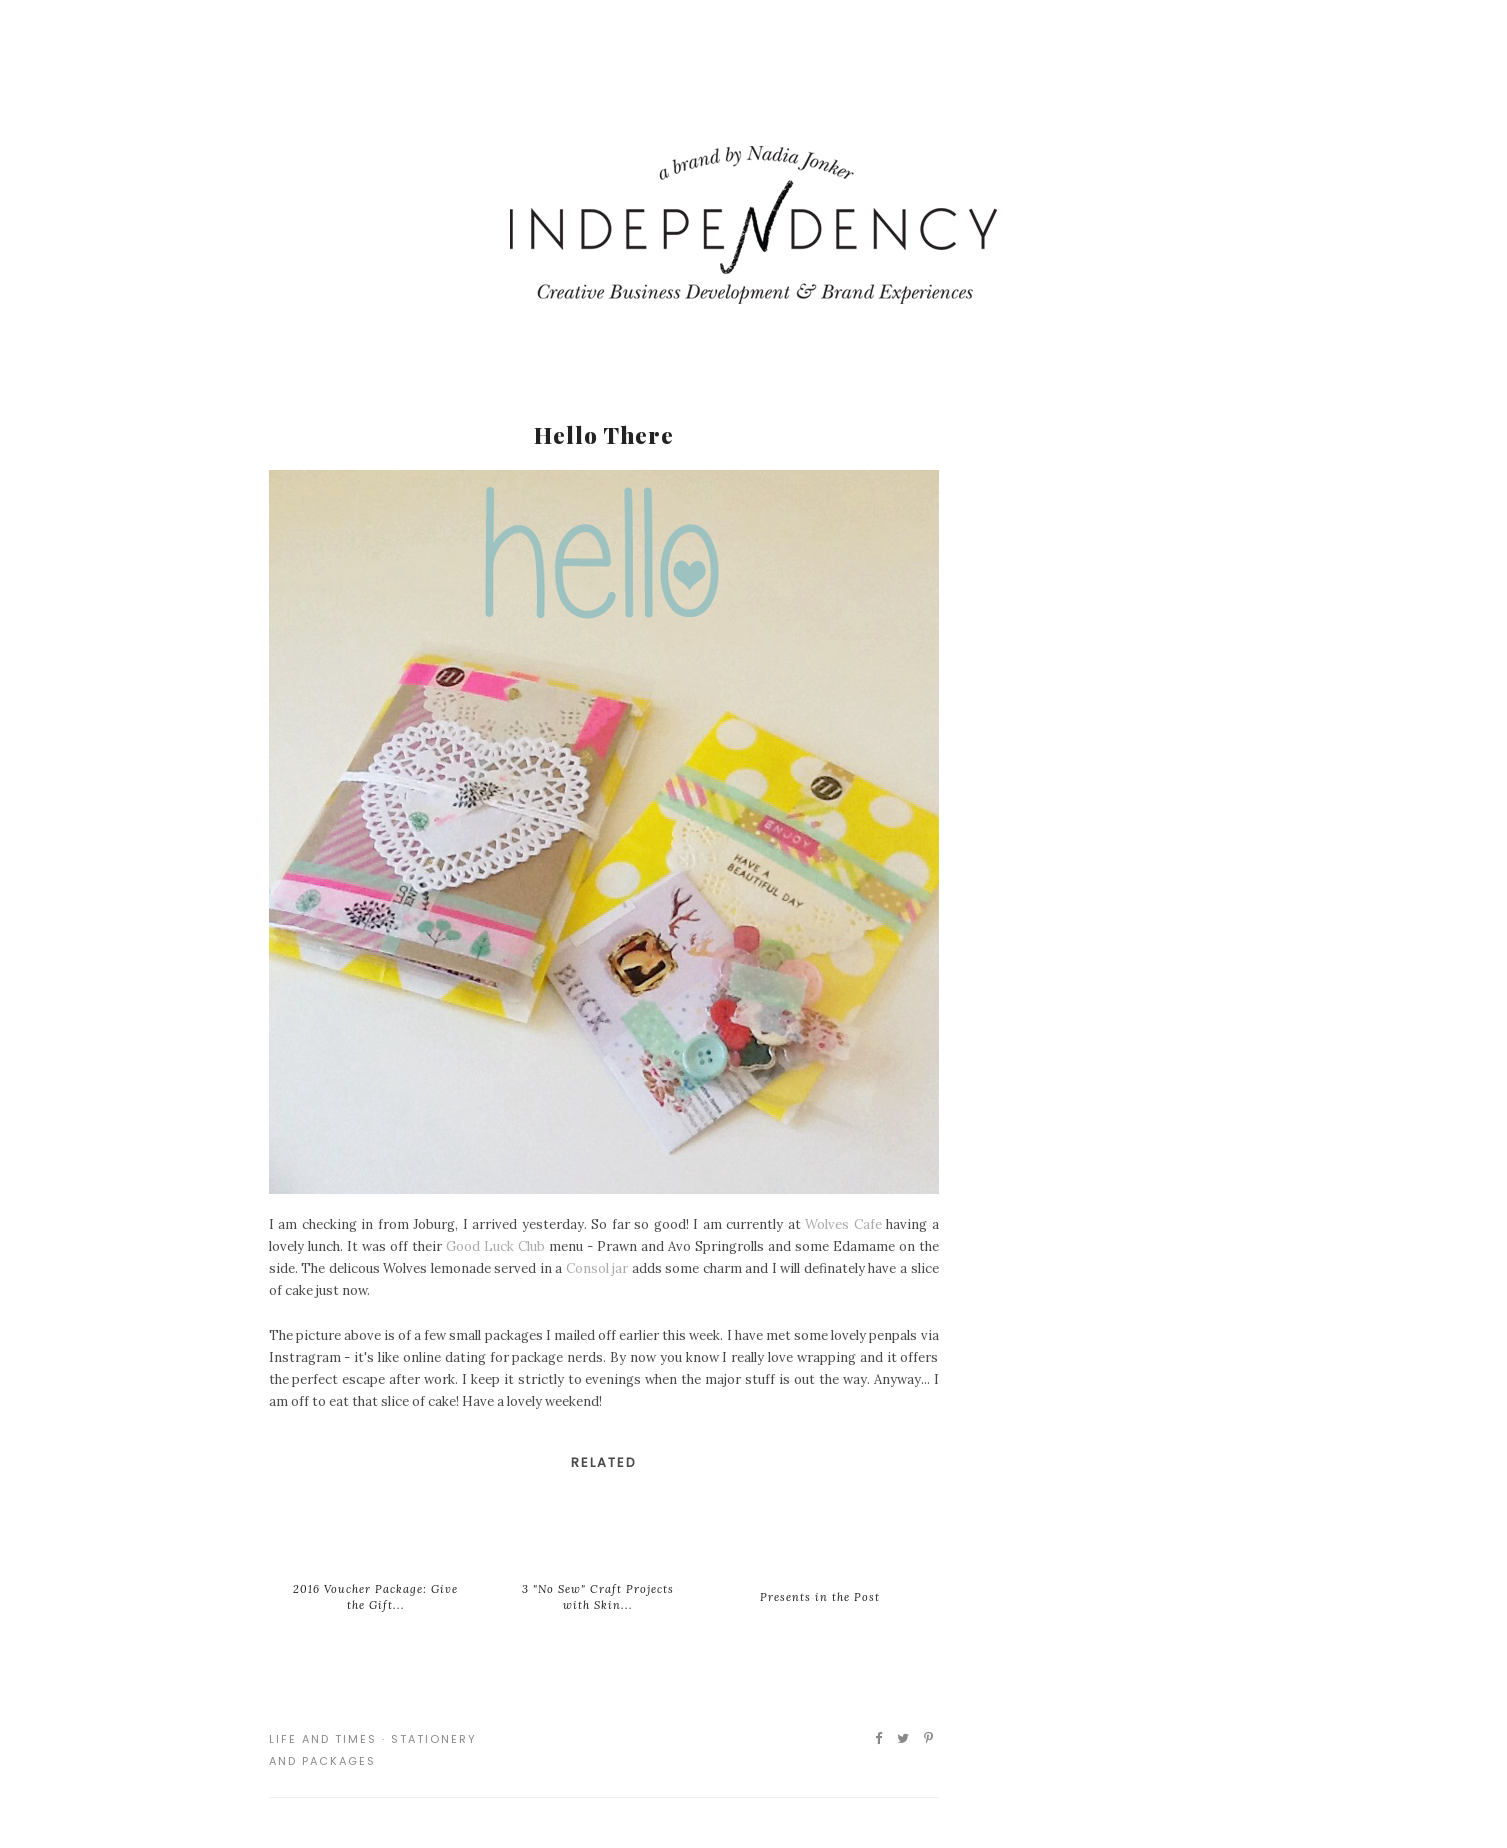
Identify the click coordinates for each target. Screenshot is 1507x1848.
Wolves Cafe (843, 1224)
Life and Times (323, 1739)
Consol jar (597, 1268)
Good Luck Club (495, 1246)
